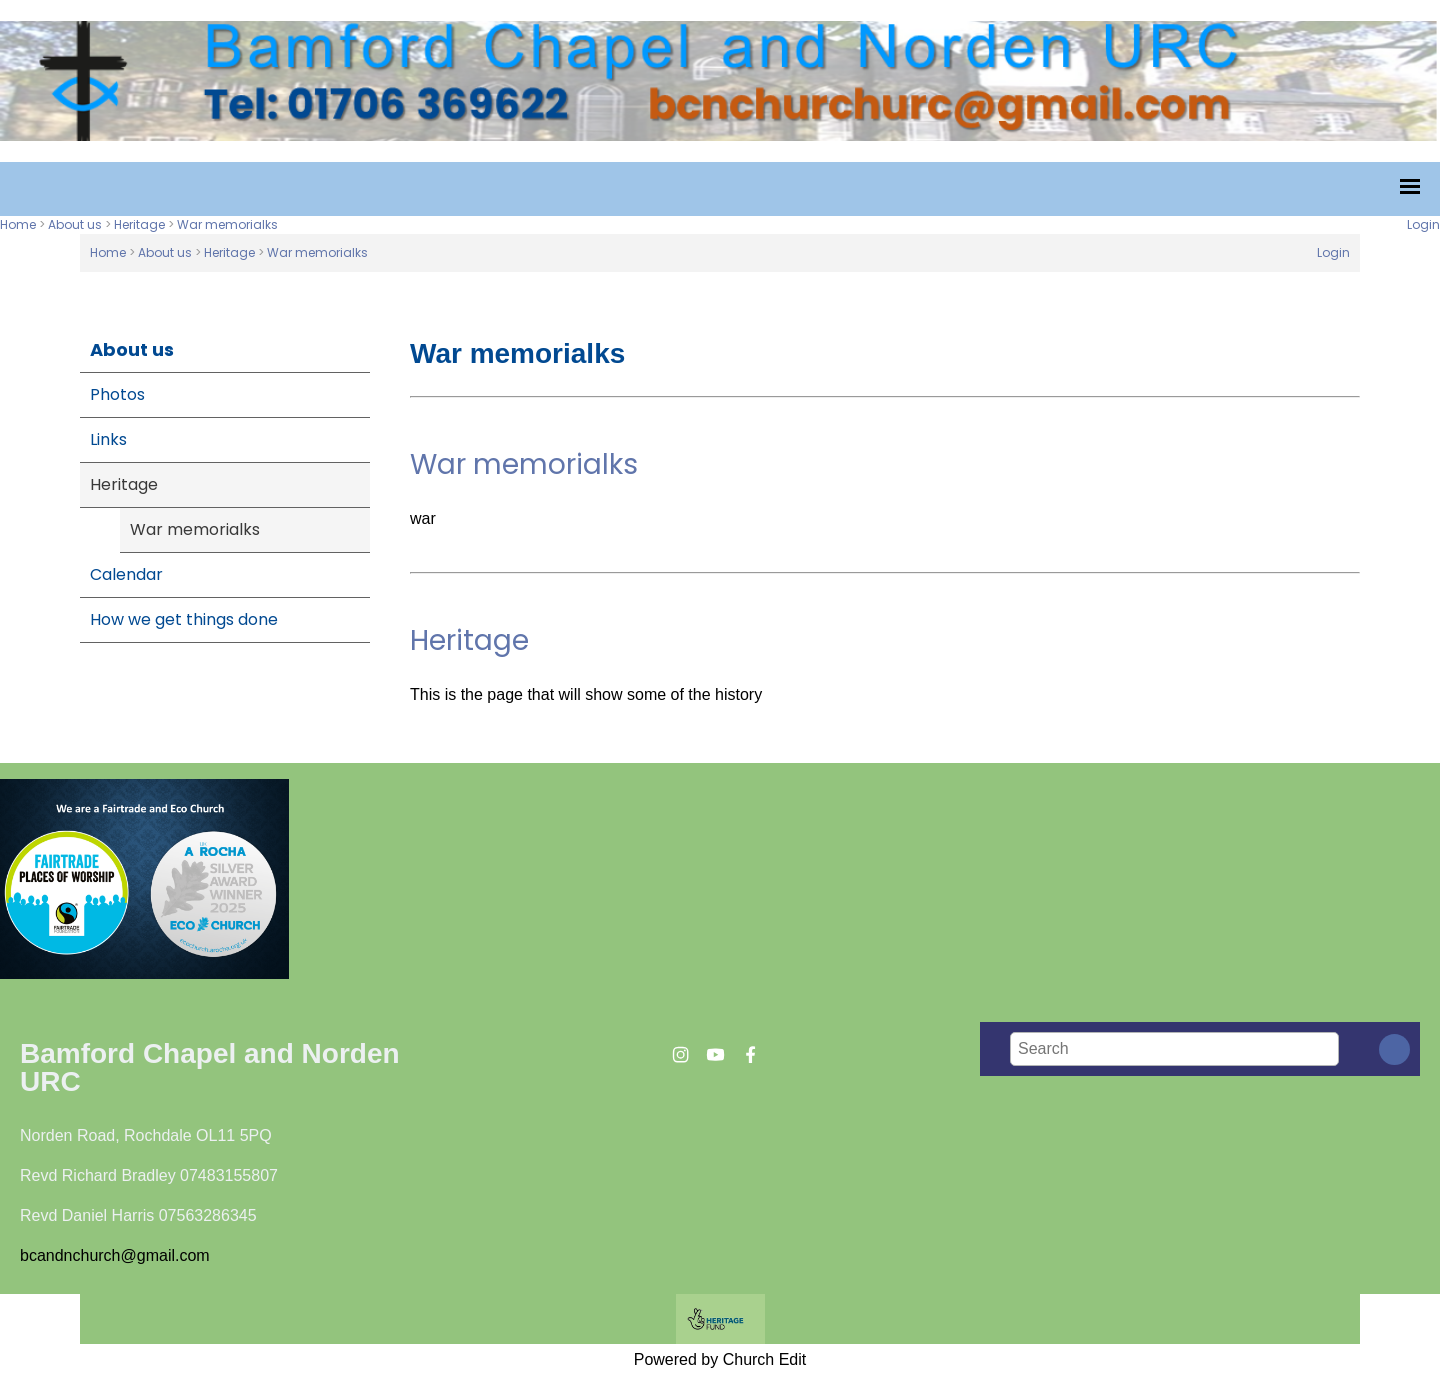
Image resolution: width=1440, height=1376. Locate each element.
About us (75, 224)
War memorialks (227, 224)
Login (1423, 224)
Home (18, 224)
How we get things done (184, 619)
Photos (117, 394)
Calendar (126, 574)
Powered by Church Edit (720, 1359)
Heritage (139, 224)
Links (108, 439)
